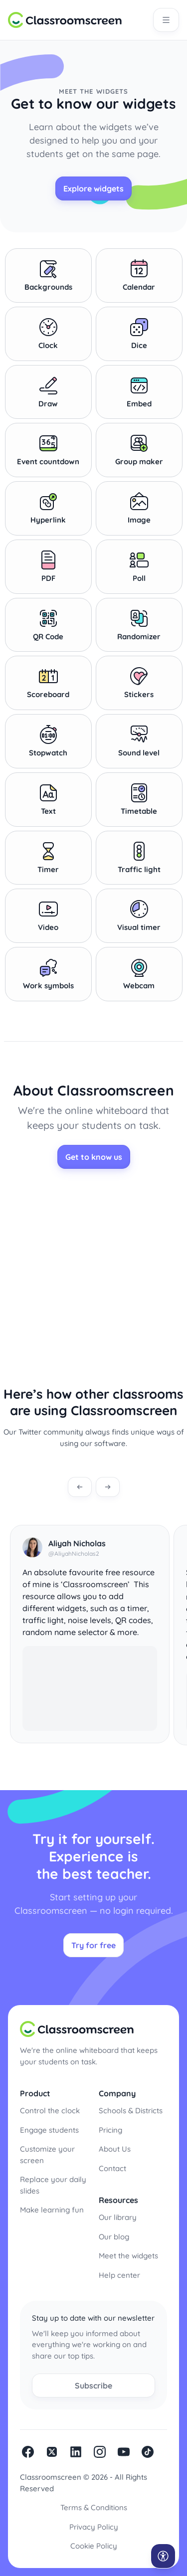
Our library (118, 2217)
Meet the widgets (128, 2255)
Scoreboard (48, 682)
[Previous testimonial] (80, 1487)
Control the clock (50, 2110)
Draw (48, 391)
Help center (119, 2275)
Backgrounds (48, 275)
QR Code (48, 624)
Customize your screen (47, 2154)
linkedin (76, 2452)
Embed (139, 391)
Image (139, 508)
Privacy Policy (93, 2527)
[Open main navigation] (166, 20)
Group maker (139, 449)
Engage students (49, 2130)
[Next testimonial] (108, 1487)
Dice (139, 333)
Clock (48, 333)
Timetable (139, 799)
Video (48, 915)
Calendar (139, 275)
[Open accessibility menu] (163, 2556)
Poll (139, 566)
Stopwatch (48, 741)
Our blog (114, 2236)
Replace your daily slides (53, 2185)
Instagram (100, 2452)
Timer (48, 857)
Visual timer (139, 915)
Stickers (139, 682)
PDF (48, 566)
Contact (112, 2168)
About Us (115, 2149)
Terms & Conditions (93, 2507)
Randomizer (139, 624)
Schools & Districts (131, 2110)
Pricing (110, 2130)
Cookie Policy (93, 2546)
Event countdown (48, 449)
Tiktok (148, 2452)
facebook (28, 2452)
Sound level (139, 741)
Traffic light (139, 857)
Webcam (139, 973)
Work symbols (48, 973)
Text (48, 799)
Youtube (124, 2452)
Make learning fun (52, 2209)
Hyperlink (48, 508)
